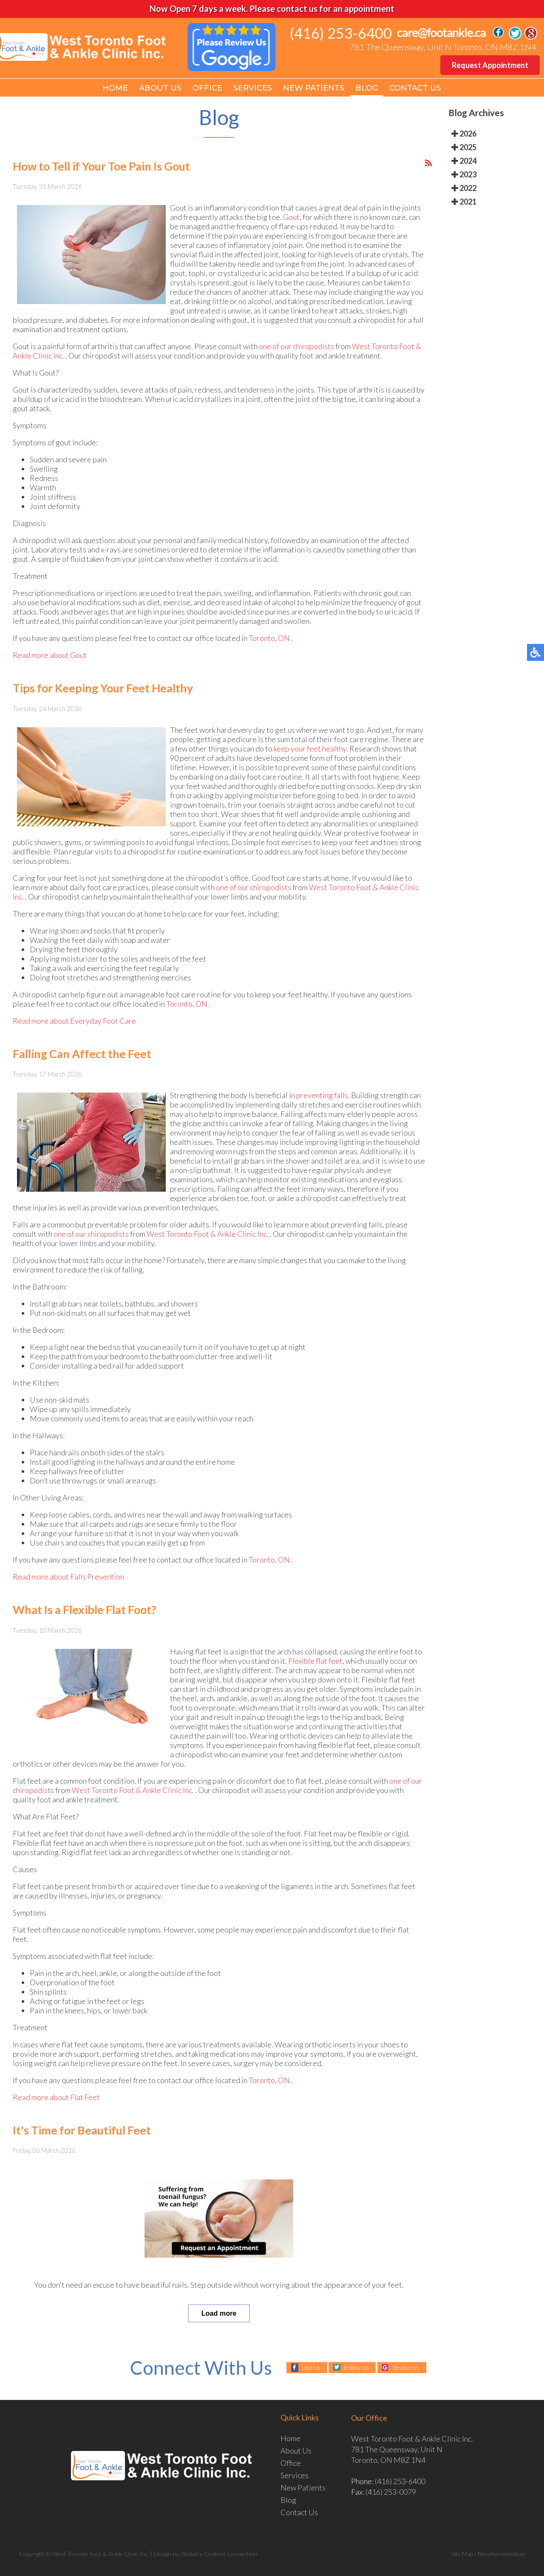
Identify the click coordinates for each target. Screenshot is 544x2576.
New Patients (313, 88)
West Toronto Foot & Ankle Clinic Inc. (208, 1236)
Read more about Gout (50, 657)
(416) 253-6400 (341, 33)
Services (252, 88)
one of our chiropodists (296, 348)
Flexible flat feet (315, 1663)
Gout (291, 219)
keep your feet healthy (310, 750)
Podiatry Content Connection (219, 2553)
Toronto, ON (269, 640)
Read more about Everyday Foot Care (74, 1023)
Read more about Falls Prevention (68, 1578)
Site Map (462, 2553)
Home (115, 88)
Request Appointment (490, 65)
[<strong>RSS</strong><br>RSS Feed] (428, 165)
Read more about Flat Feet (56, 2099)
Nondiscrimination (501, 2553)
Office (207, 88)
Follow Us (356, 2367)
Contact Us (415, 88)
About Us (160, 88)
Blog (366, 88)
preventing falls (322, 1097)
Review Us (406, 2367)
